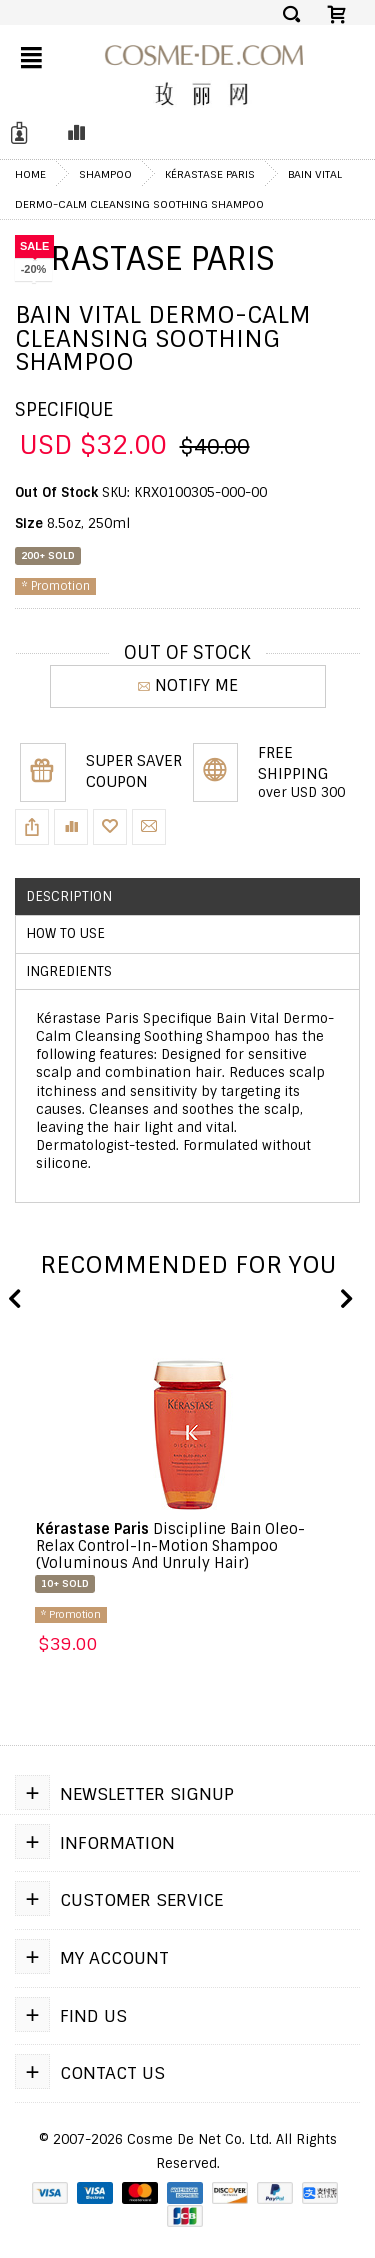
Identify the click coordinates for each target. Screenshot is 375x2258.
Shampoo (105, 174)
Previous (15, 1300)
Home (30, 174)
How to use (65, 933)
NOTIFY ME (188, 685)
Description (69, 896)
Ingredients (69, 971)
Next (345, 1300)
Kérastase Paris (210, 174)
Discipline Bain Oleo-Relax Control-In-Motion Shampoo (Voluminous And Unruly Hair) (170, 1546)
